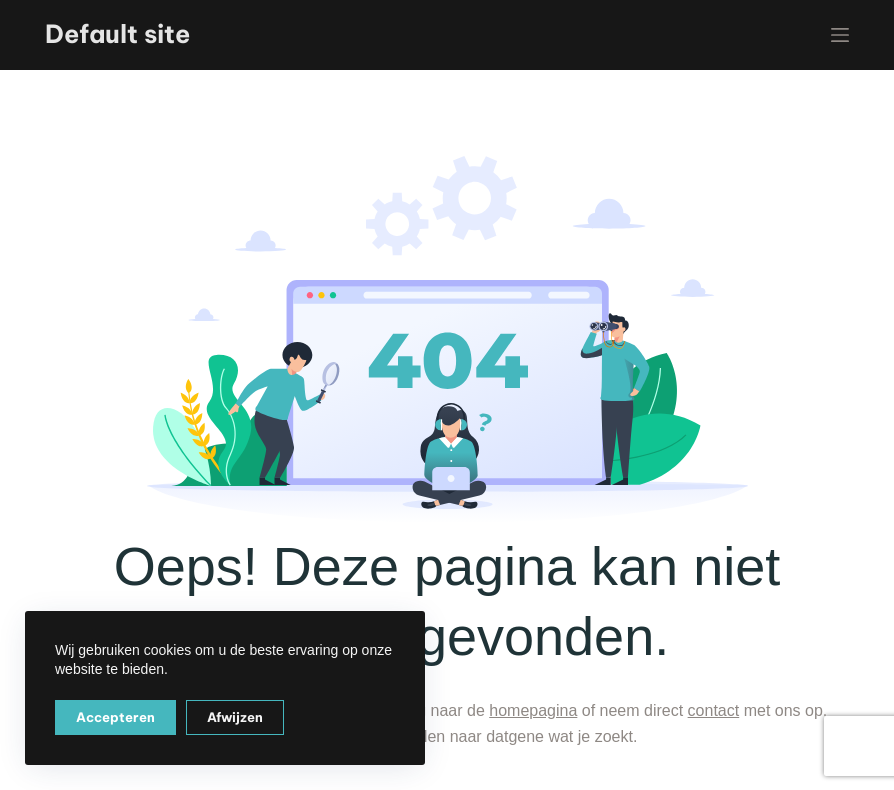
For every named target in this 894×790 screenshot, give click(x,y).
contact (714, 710)
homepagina (533, 710)
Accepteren (115, 717)
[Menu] (840, 35)
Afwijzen (235, 717)
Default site (117, 34)
